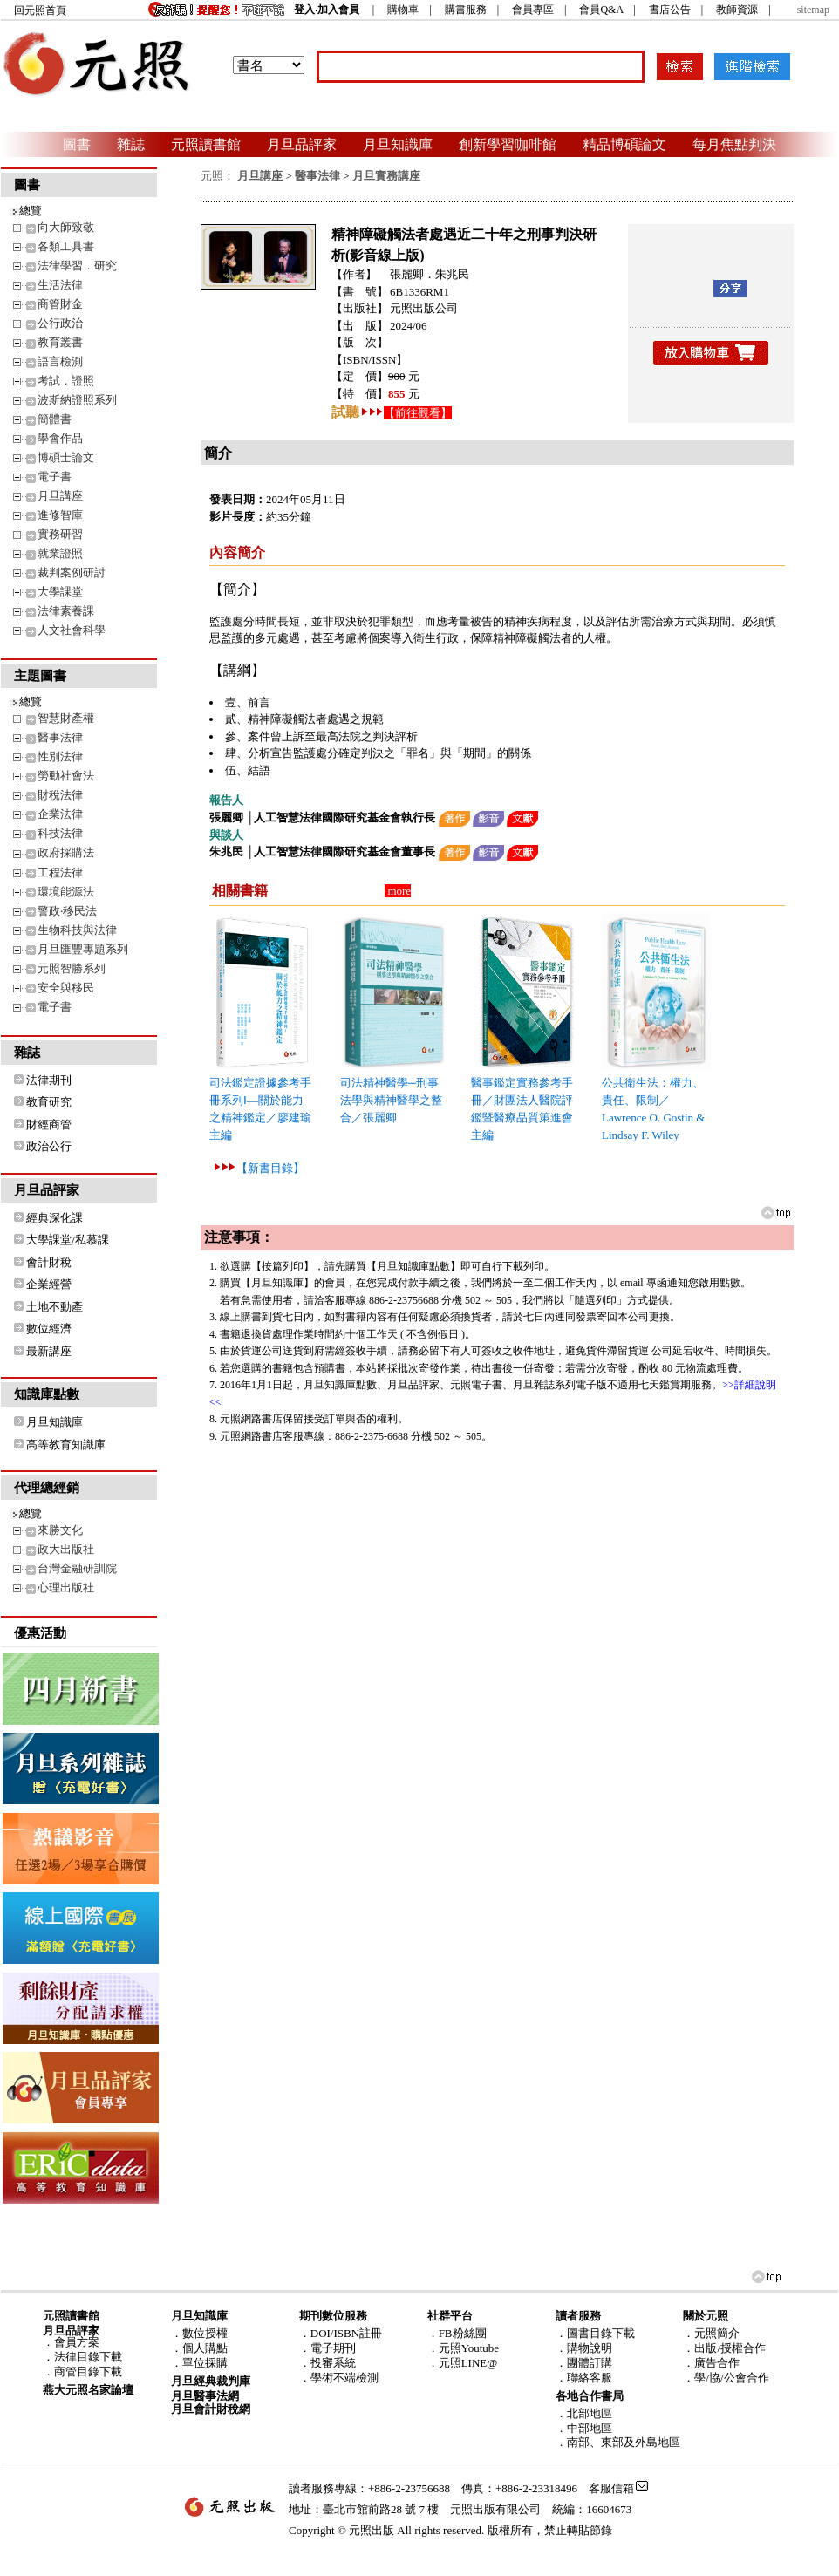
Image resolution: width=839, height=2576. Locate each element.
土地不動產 (54, 1306)
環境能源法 (66, 891)
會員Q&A (601, 9)
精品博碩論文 (624, 143)
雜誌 (131, 143)
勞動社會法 (66, 775)
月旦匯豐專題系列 (83, 949)
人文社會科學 (72, 630)
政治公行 (49, 1146)
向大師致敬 (66, 227)
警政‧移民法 (67, 910)
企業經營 (49, 1284)
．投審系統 (327, 2362)
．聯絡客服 (584, 2377)
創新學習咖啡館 (507, 143)
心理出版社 (66, 1587)
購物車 (403, 9)
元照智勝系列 (72, 968)
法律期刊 (49, 1080)
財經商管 (49, 1124)
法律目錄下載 (88, 2356)
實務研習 (60, 534)
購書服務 (466, 9)
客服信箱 (611, 2488)
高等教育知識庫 (66, 1444)
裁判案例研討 (72, 572)
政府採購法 (66, 852)
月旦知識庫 (398, 143)
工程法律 (60, 872)
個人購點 (205, 2348)
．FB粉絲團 (457, 2333)
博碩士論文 (66, 457)
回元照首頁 (40, 10)
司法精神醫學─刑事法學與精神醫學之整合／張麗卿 (391, 1100)
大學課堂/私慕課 (67, 1239)
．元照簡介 (711, 2333)
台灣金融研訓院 (77, 1568)
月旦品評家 (302, 143)
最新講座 (49, 1351)
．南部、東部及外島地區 (618, 2442)
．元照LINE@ (462, 2362)
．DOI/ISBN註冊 (340, 2333)
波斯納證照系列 (77, 399)
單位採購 (205, 2362)
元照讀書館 (206, 143)
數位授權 (205, 2333)
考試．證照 (66, 380)
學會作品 (60, 438)
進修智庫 (60, 514)
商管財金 (60, 303)
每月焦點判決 (734, 143)
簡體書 (55, 419)
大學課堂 (60, 591)
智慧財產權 (66, 718)
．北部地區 (584, 2413)
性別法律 (60, 756)
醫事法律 (60, 737)
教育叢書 (60, 342)
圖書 (77, 143)
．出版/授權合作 (724, 2348)
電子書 (55, 476)
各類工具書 (66, 246)
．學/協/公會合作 (725, 2377)
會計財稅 (49, 1262)
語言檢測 (60, 361)
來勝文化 (60, 1530)
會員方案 (76, 2341)
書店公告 (670, 9)
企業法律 (60, 814)
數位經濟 (49, 1328)
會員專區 (533, 9)
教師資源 (737, 9)
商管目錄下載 (88, 2371)
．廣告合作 (711, 2362)
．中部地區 (584, 2428)
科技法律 (60, 833)
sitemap (813, 9)
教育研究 (49, 1101)
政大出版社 (66, 1549)
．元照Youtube (463, 2348)
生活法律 (60, 284)
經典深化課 (54, 1217)
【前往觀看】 (418, 412)
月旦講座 (60, 495)
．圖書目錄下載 (595, 2333)
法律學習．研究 (77, 265)
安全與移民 (66, 987)
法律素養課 (66, 610)
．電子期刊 (327, 2348)
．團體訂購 (584, 2362)
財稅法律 (60, 794)
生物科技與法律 (77, 930)
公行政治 (60, 323)
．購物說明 (584, 2348)
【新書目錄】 (270, 1168)
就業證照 (60, 553)
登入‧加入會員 (326, 9)
